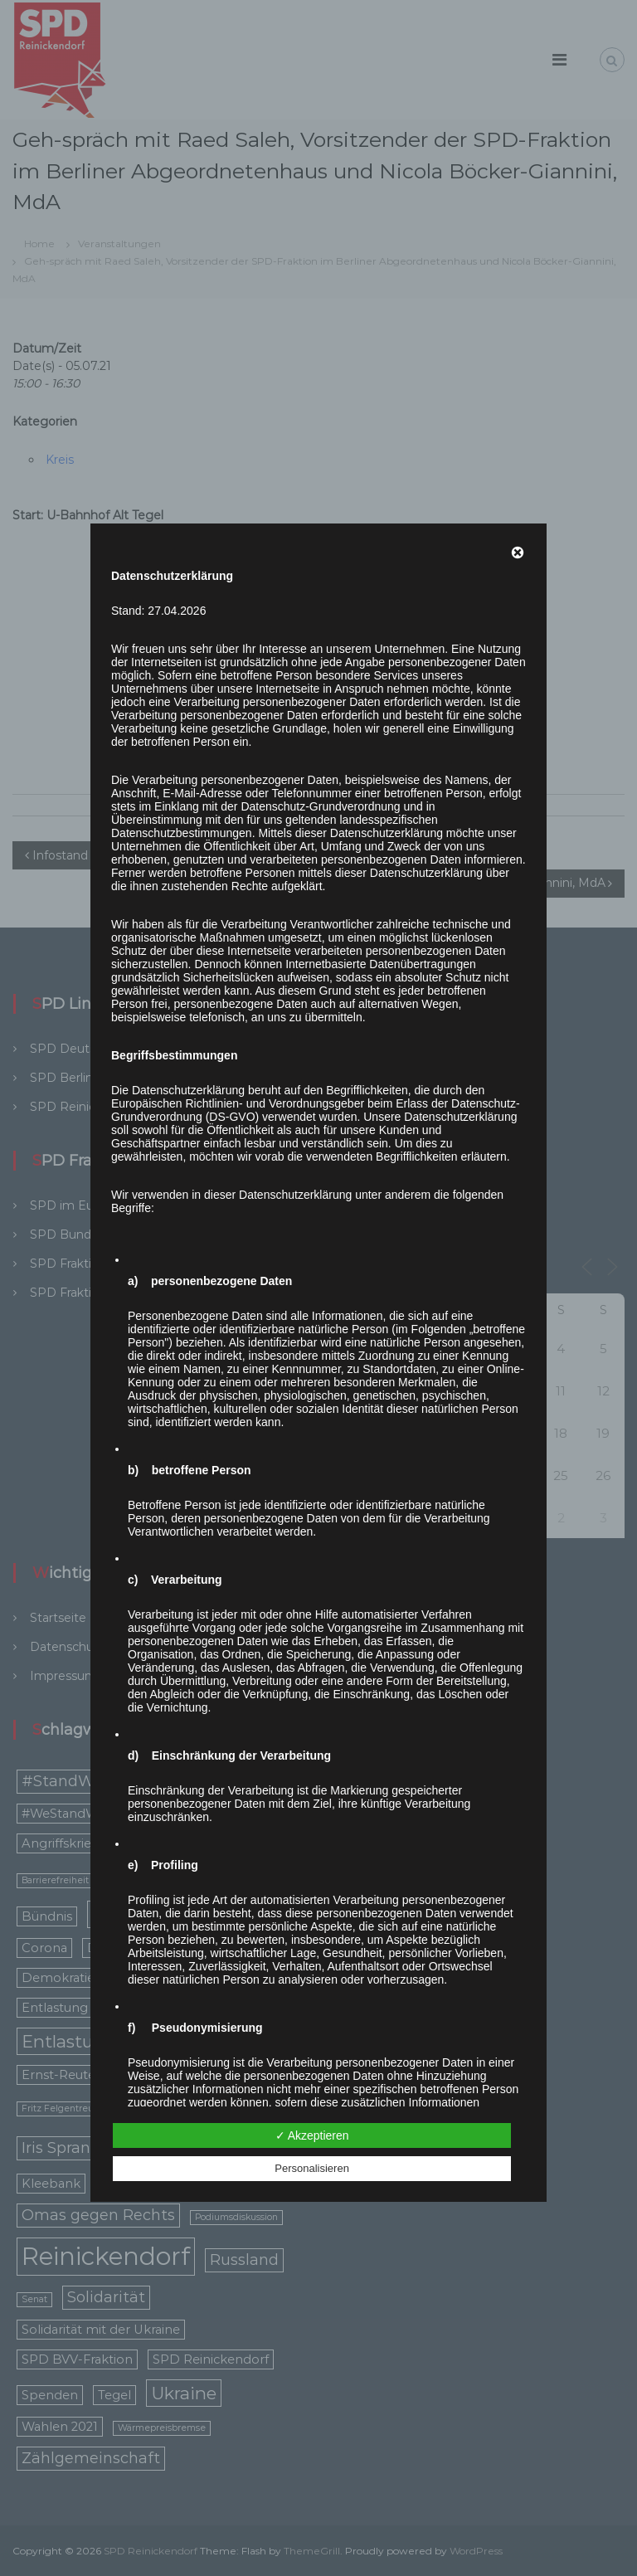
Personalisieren (312, 2168)
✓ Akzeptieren (312, 2135)
